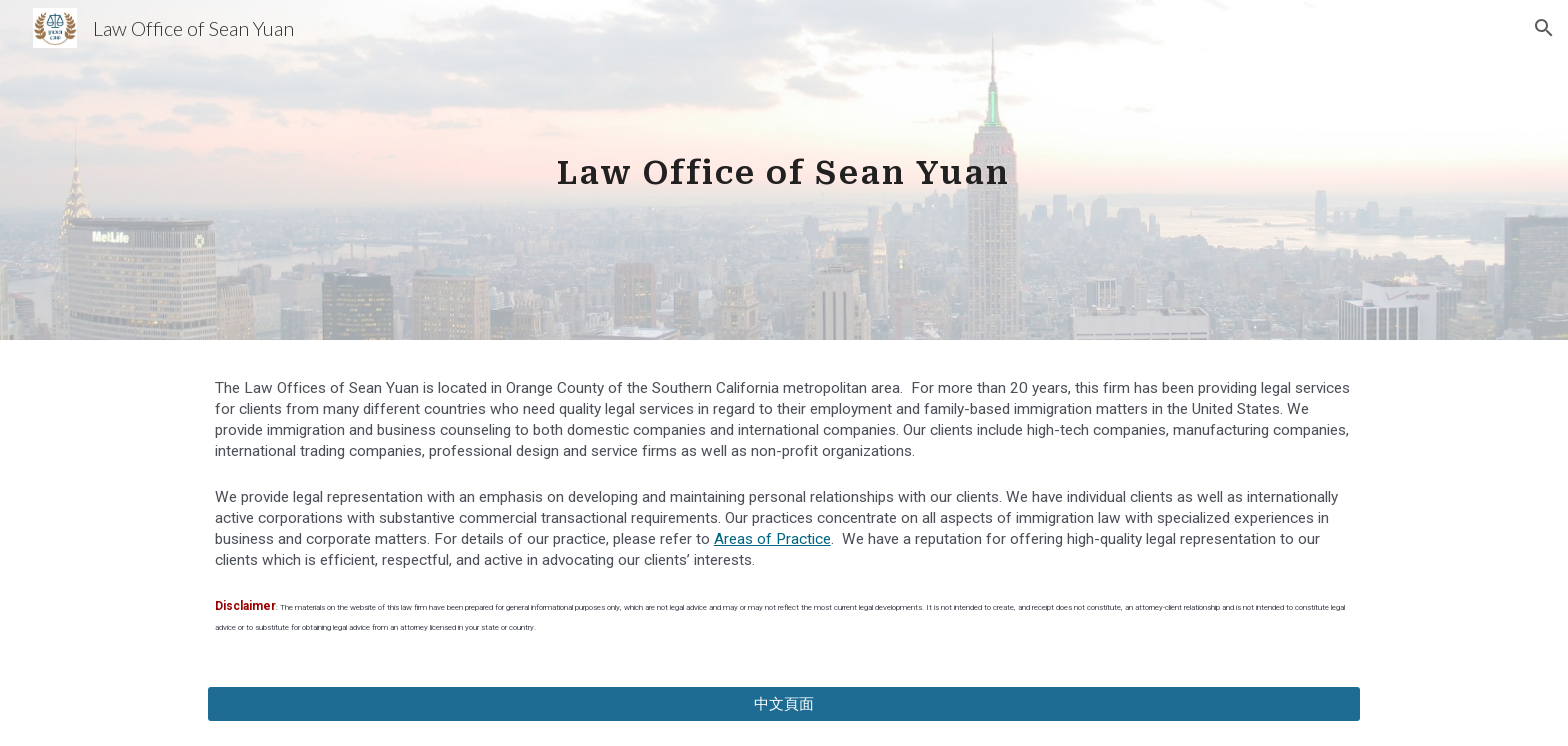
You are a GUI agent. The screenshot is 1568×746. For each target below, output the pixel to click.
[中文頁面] (784, 704)
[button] (1544, 28)
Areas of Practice (772, 539)
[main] (783, 170)
